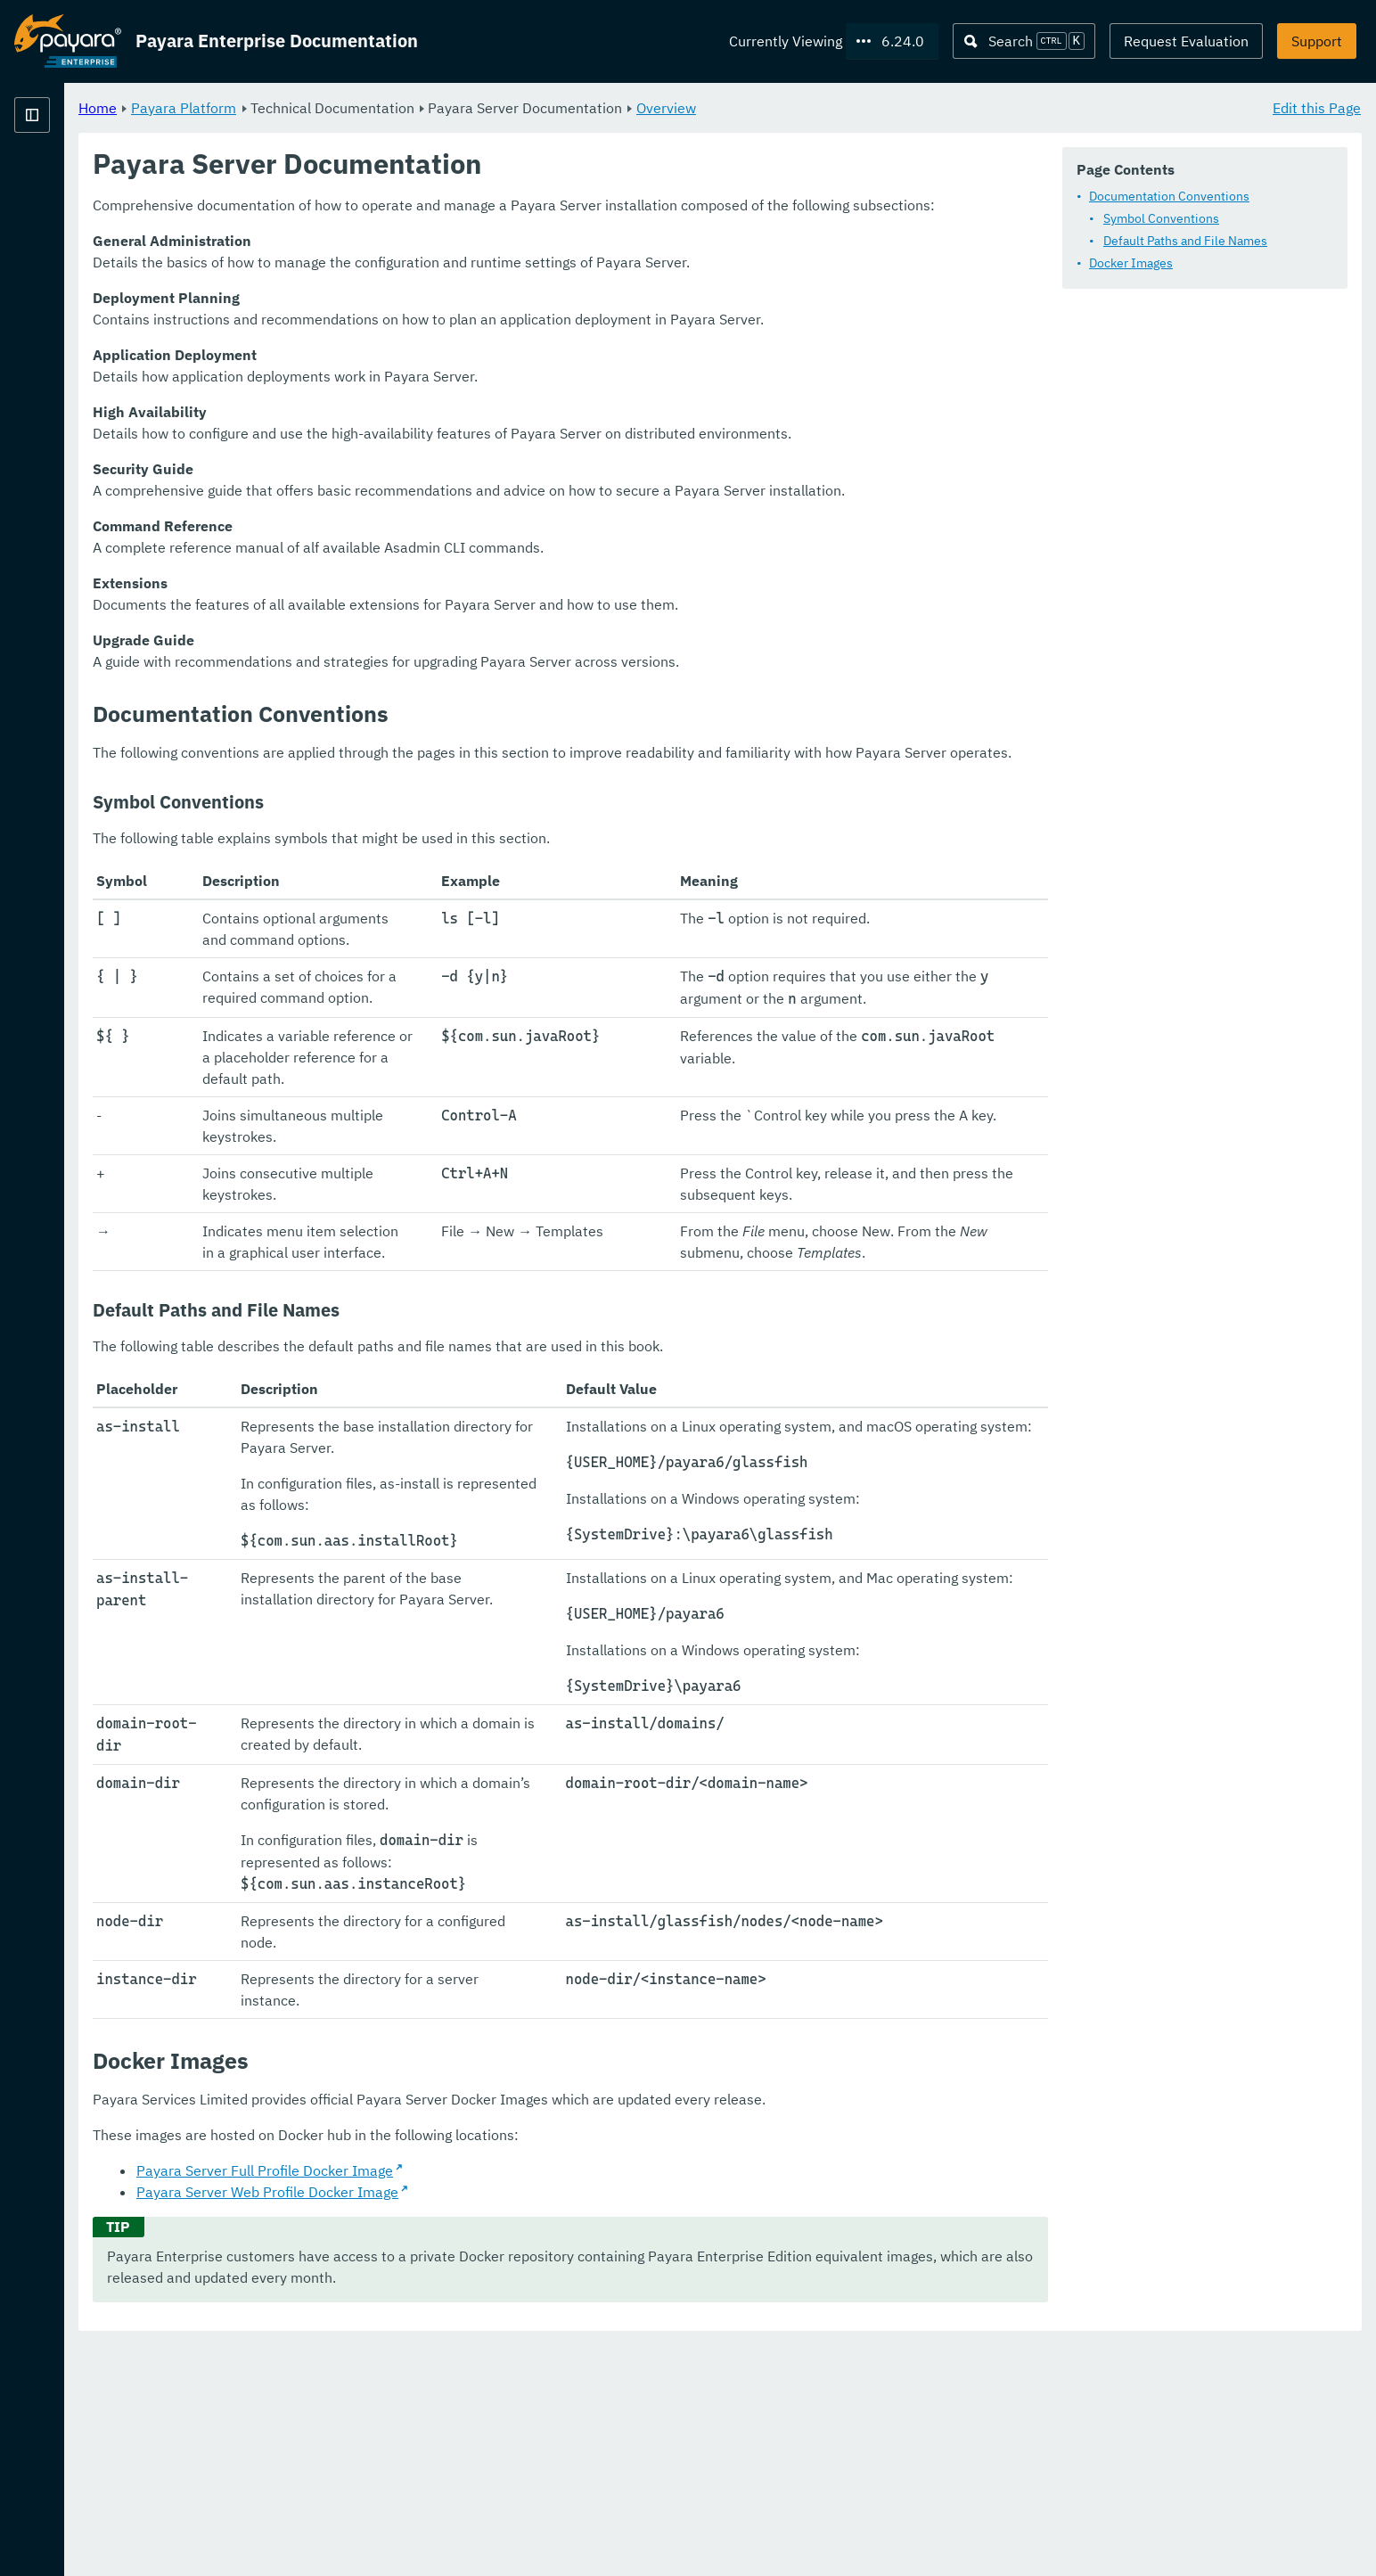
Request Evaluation (1186, 41)
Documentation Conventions (1169, 196)
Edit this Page (1317, 107)
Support (1316, 41)
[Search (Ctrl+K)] (1024, 41)
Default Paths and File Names (1185, 241)
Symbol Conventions (1161, 218)
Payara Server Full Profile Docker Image (486, 2401)
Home (319, 107)
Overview (888, 107)
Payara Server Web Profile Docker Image (489, 2423)
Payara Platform (67, 178)
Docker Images (1131, 263)
